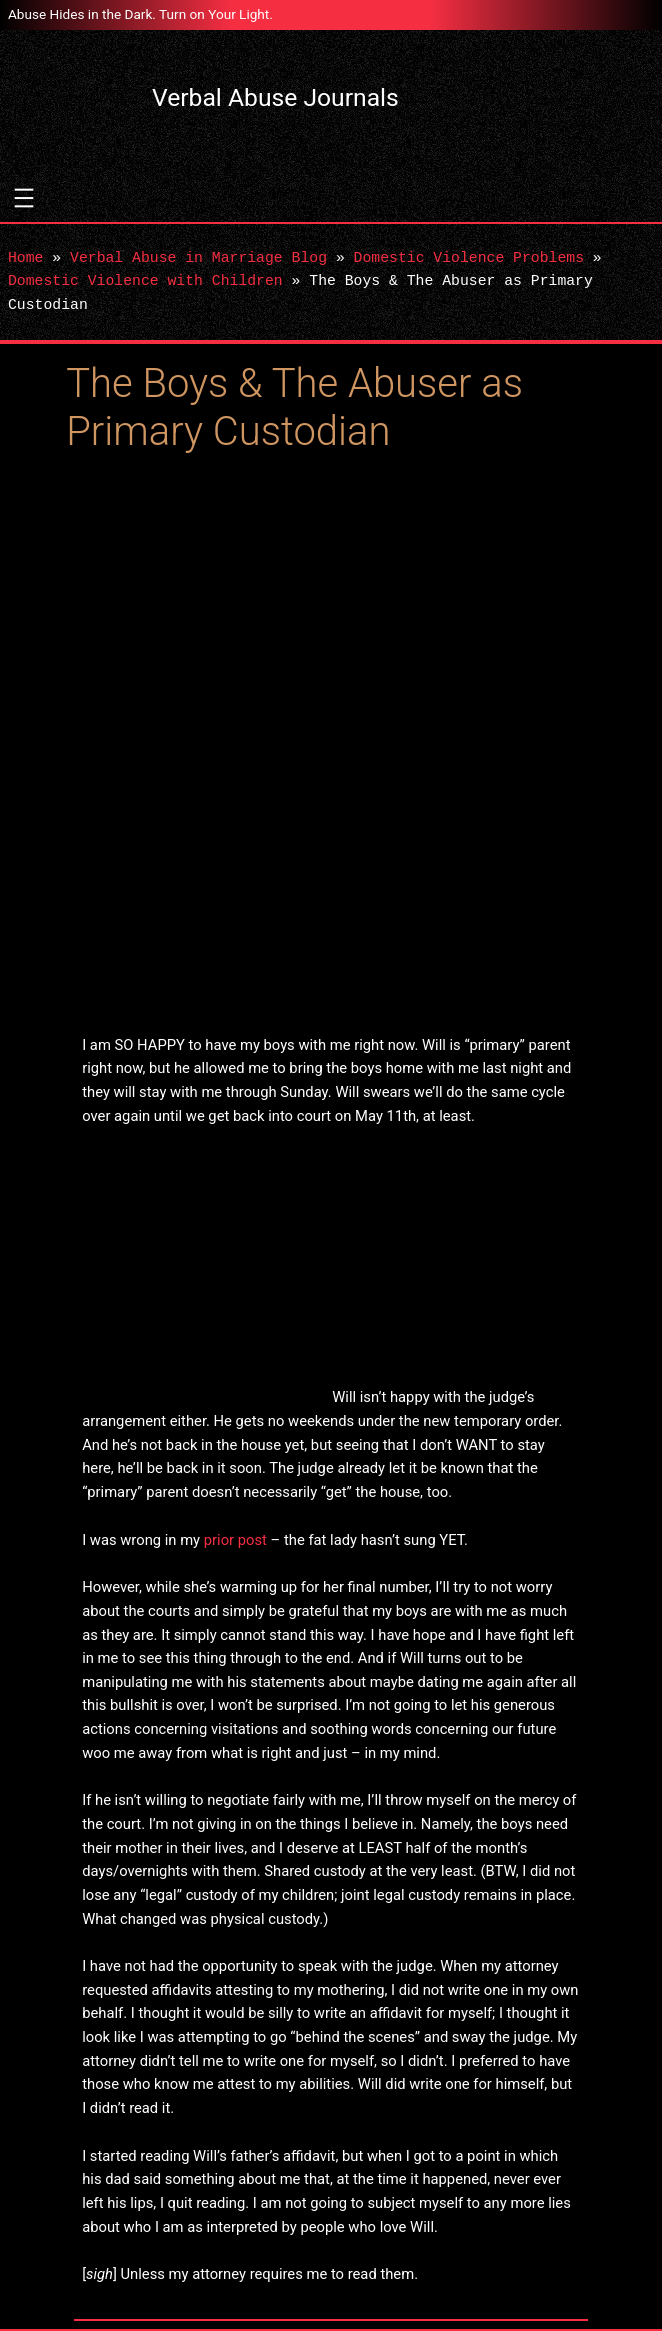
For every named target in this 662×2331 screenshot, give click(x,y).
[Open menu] (24, 198)
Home (25, 258)
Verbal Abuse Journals (275, 97)
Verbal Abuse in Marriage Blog (198, 258)
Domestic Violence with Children (145, 281)
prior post (235, 1540)
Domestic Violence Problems (469, 258)
